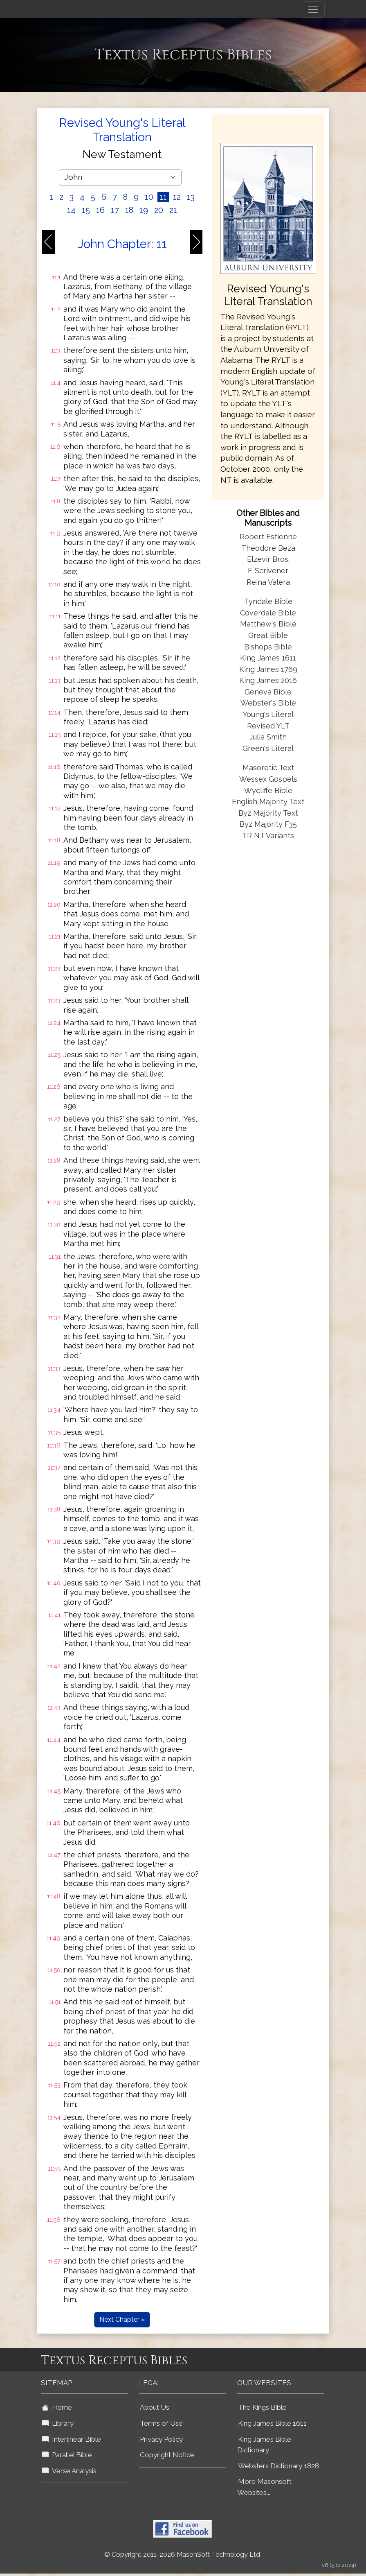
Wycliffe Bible (268, 790)
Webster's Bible (268, 703)
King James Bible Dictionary (264, 2444)
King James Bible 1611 (272, 2423)
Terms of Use (161, 2423)
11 (163, 197)
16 (100, 210)
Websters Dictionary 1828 (278, 2466)
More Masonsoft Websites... (264, 2487)
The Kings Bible (262, 2407)
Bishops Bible (268, 646)
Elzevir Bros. (268, 559)
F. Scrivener (268, 570)
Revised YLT (268, 725)
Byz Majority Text (268, 813)
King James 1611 (268, 658)
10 (149, 197)
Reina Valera (268, 582)
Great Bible (268, 635)
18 (129, 210)
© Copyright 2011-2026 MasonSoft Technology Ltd (182, 2554)
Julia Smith (268, 737)
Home (57, 2407)
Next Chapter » (122, 2319)
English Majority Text (268, 801)
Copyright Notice (167, 2455)
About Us (154, 2407)
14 (71, 210)
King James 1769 (268, 669)
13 (191, 197)
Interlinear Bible (71, 2439)
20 (158, 210)
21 (173, 210)
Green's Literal (268, 748)
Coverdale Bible (268, 612)
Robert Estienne (268, 536)
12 (177, 197)
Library (58, 2423)
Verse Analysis (69, 2471)
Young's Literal (268, 714)
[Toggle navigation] (313, 9)
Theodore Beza (268, 548)
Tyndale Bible (268, 601)
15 (86, 210)
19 (143, 210)
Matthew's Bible (268, 624)
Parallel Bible (67, 2455)
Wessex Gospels (268, 779)
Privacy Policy (161, 2439)
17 (115, 210)
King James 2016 (268, 680)
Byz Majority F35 (268, 824)
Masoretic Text (268, 767)
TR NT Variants (268, 835)
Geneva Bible (268, 692)
